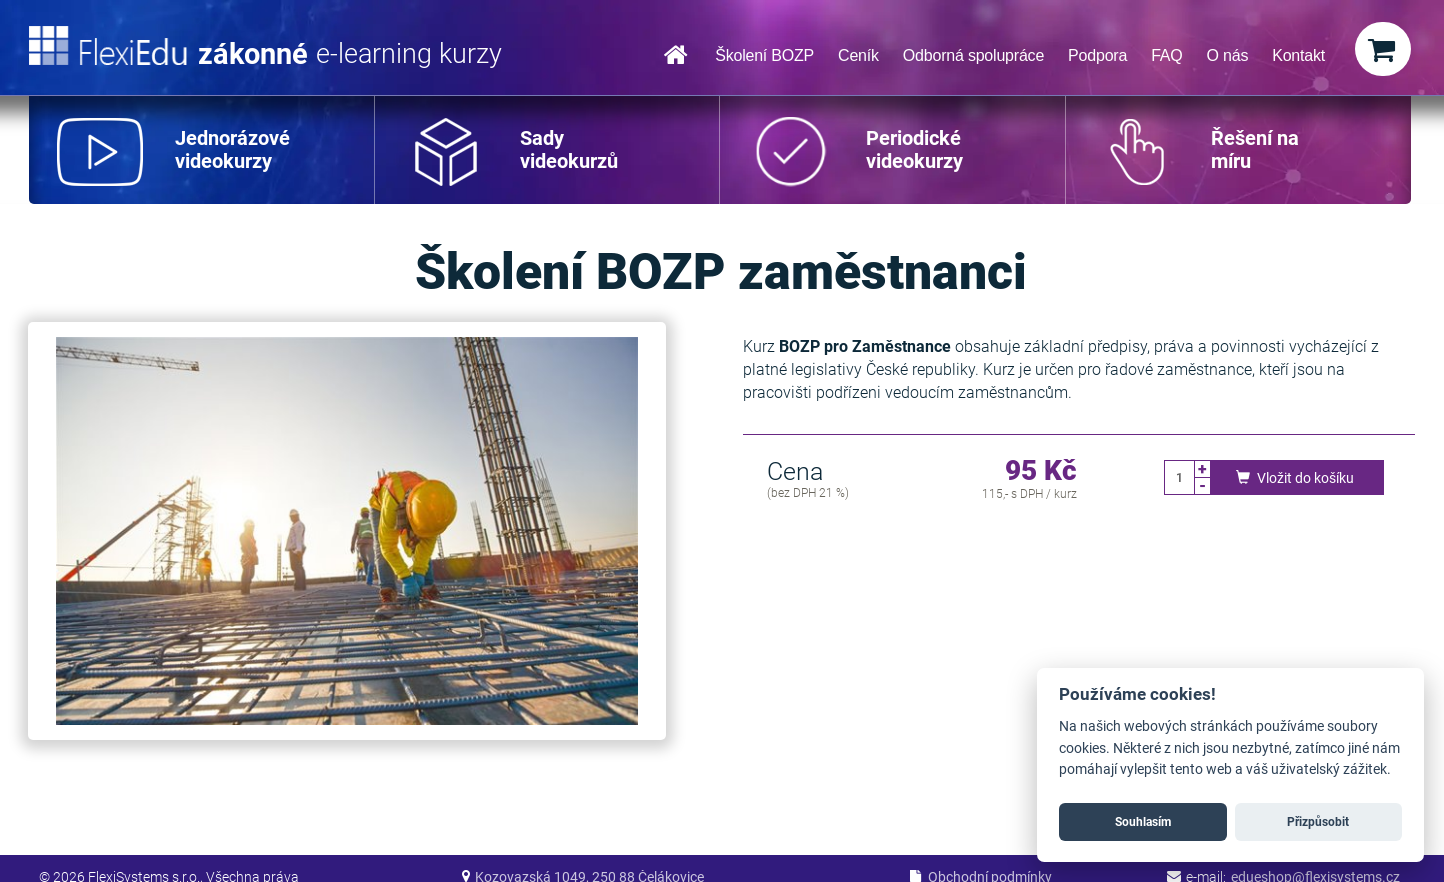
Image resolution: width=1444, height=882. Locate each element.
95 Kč (1041, 472)
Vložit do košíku (1292, 478)
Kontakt (1298, 55)
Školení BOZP (764, 55)
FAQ (1166, 55)
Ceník (858, 55)
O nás (1228, 55)
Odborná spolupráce (973, 55)
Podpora (1097, 55)
